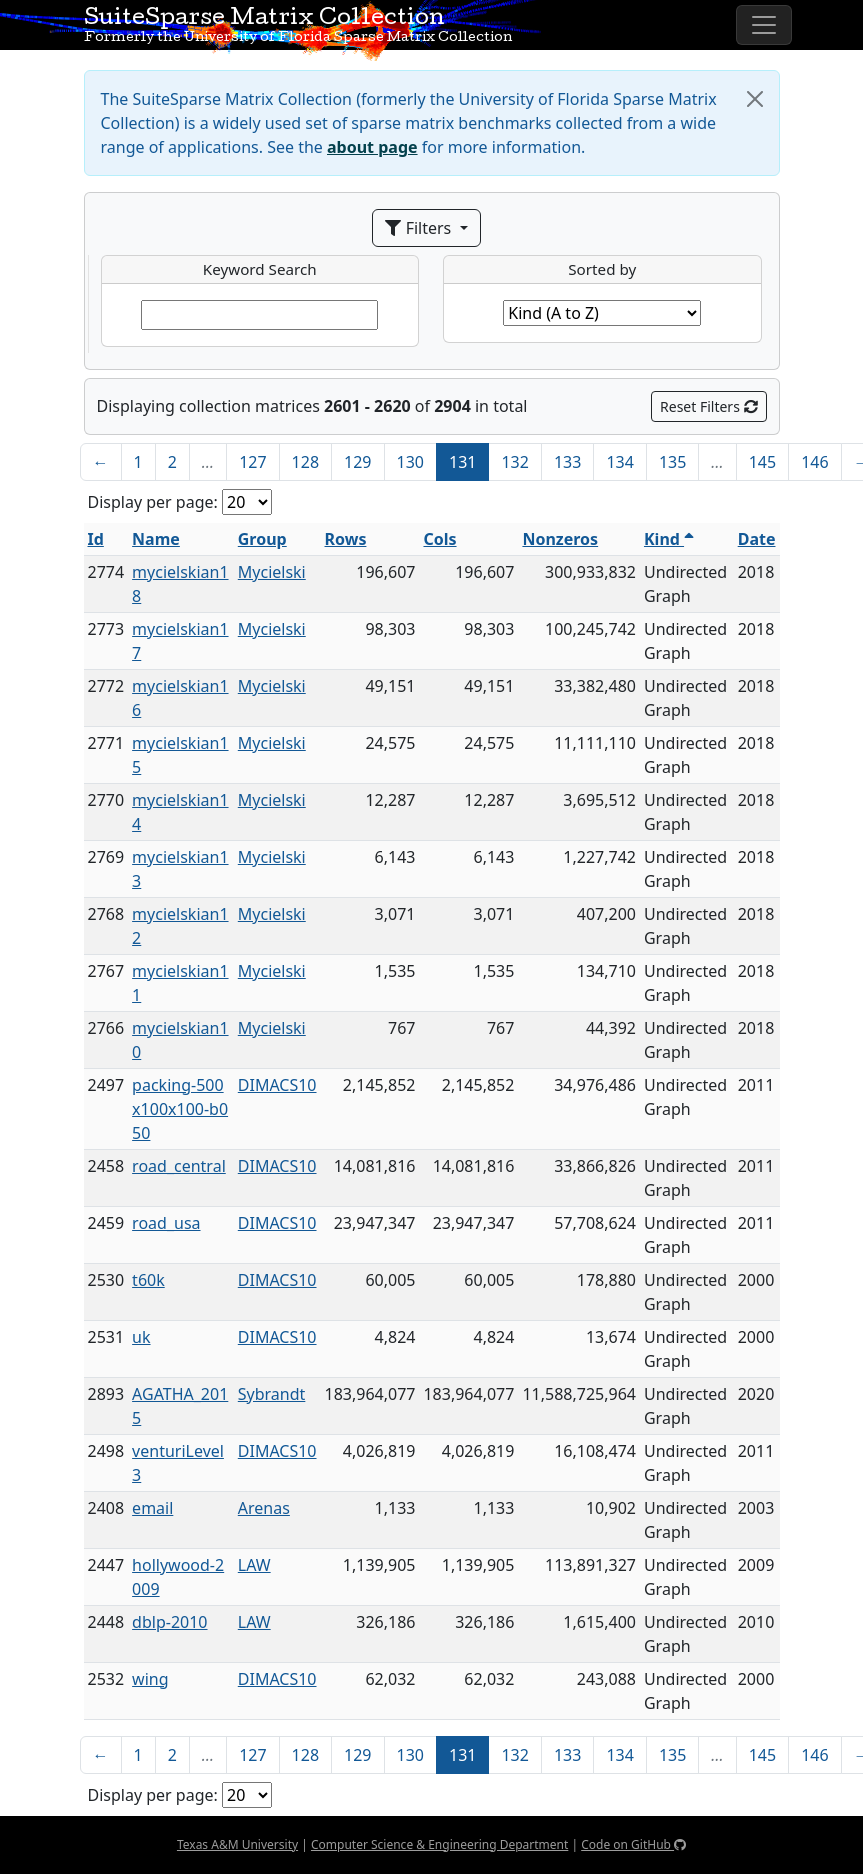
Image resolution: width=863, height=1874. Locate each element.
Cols (439, 539)
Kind (669, 539)
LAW (254, 1565)
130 (410, 462)
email (152, 1508)
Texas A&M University (237, 1844)
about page (372, 147)
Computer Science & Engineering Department (439, 1844)
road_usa (166, 1223)
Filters (420, 228)
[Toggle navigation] (764, 25)
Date (757, 539)
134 (619, 462)
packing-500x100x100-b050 (180, 1109)
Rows (346, 539)
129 (357, 462)
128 (305, 462)
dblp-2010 (169, 1622)
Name (156, 539)
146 (814, 462)
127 (252, 462)
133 (567, 462)
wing (150, 1679)
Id (96, 539)
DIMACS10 (277, 1085)
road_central (179, 1166)
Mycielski (272, 572)
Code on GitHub (633, 1844)
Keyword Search (260, 269)
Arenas (264, 1508)
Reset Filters (708, 406)
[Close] (755, 99)
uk (141, 1337)
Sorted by (602, 269)
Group (262, 539)
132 (514, 462)
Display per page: (153, 502)
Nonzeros (560, 539)
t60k (148, 1280)
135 (672, 462)
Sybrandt (272, 1394)
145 (762, 462)
